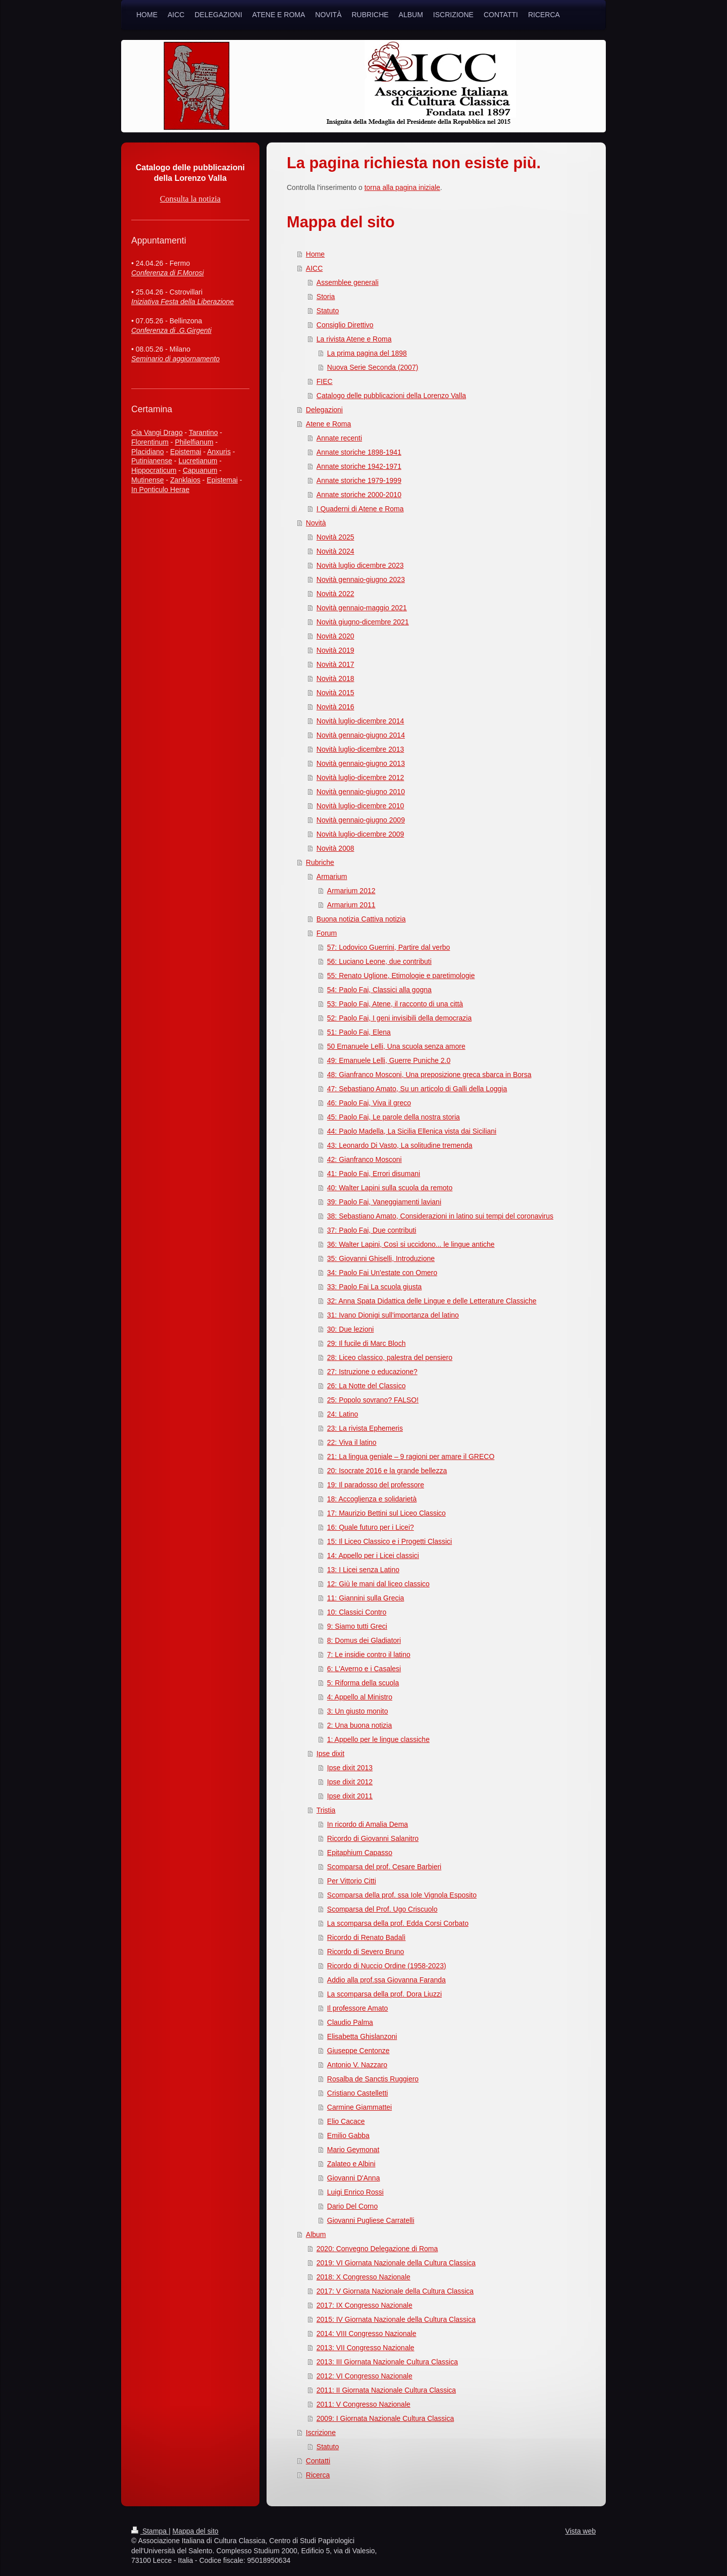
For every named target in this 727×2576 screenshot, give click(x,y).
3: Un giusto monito (357, 1711)
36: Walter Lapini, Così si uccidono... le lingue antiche (411, 1244)
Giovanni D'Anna (353, 2178)
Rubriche (320, 862)
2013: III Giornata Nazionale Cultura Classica (387, 2362)
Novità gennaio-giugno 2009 (361, 820)
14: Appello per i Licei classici (373, 1555)
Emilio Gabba (348, 2135)
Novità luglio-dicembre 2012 (360, 777)
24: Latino (342, 1414)
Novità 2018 (335, 678)
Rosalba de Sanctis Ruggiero (373, 2079)
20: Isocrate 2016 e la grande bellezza (387, 1471)
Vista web (580, 2531)
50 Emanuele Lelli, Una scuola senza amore (396, 1046)
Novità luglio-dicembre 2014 (360, 721)
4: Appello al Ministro (359, 1697)
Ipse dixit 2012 (350, 1782)
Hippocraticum (153, 470)
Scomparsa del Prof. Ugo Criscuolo (382, 1909)
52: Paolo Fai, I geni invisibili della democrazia (399, 1018)
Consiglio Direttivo (345, 325)
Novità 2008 (335, 848)
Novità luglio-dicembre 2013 (360, 749)
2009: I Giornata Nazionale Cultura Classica (385, 2418)
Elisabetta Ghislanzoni (362, 2036)
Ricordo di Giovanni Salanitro (373, 1838)
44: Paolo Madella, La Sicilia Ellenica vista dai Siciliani (411, 1131)
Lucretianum (197, 461)
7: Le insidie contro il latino (368, 1654)
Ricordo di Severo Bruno (365, 1952)
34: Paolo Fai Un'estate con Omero (382, 1273)
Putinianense (151, 461)
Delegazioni (324, 410)
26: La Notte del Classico (366, 1386)
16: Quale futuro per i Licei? (370, 1527)
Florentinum (150, 442)
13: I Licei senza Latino (363, 1570)
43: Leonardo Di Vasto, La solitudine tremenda (400, 1145)
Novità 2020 (335, 636)
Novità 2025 (335, 537)
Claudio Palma (350, 2022)
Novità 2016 (335, 707)
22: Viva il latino (352, 1442)
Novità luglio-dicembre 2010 (360, 806)
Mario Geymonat (353, 2150)
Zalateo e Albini (351, 2164)
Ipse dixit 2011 (350, 1796)
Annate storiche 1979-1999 (359, 480)
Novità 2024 (335, 551)
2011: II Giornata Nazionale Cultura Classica (386, 2390)
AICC (314, 268)
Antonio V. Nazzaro (357, 2065)
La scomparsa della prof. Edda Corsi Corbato (398, 1923)
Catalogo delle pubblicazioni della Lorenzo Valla (391, 396)
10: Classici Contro (357, 1612)
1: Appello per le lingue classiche (378, 1739)
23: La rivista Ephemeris (365, 1428)
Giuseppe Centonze (358, 2051)
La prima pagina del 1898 (367, 353)
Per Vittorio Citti (351, 1881)
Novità (316, 523)
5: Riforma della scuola (363, 1683)
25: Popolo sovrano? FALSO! (373, 1400)
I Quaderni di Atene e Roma (360, 509)
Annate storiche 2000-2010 (359, 495)
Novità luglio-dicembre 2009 (360, 834)
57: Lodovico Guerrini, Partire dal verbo (388, 947)
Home (315, 254)
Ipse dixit (330, 1753)
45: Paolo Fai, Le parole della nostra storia (393, 1117)
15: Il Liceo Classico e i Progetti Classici (389, 1541)
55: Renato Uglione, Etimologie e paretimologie (401, 975)
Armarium (332, 876)
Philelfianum (194, 442)
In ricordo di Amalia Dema (367, 1824)
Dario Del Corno (352, 2206)
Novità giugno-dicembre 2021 (363, 622)
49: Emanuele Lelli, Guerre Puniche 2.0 (388, 1060)
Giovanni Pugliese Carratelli (370, 2220)
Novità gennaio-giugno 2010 (361, 792)
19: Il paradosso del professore (375, 1485)
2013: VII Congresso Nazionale (365, 2348)
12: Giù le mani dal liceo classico (378, 1584)
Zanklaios (185, 480)
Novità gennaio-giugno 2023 (361, 579)
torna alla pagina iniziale (402, 187)
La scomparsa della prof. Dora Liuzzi (384, 1994)
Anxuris (219, 452)
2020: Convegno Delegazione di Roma (377, 2249)
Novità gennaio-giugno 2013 (361, 763)
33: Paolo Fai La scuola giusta (374, 1287)
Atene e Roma (328, 424)
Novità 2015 (335, 693)
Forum (327, 933)
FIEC (325, 381)
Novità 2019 (335, 650)
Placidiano (147, 452)
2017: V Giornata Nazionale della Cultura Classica (395, 2291)
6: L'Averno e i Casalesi (364, 1669)
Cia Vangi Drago (157, 432)
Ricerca (318, 2475)
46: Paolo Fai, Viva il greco (369, 1103)
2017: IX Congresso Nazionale (364, 2305)
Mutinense (147, 480)
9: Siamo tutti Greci (357, 1626)
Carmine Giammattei (359, 2107)
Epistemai (185, 452)
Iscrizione (321, 2432)
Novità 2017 (335, 664)
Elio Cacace (346, 2121)
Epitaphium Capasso (359, 1853)
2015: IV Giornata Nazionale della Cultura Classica (396, 2319)
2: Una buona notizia (359, 1725)
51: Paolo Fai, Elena (359, 1032)
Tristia (326, 1810)
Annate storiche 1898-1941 (359, 452)
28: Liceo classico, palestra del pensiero (389, 1357)
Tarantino (203, 432)
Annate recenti (339, 438)
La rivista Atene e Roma (354, 339)
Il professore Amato (357, 2008)
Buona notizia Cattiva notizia (361, 919)
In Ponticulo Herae (160, 489)
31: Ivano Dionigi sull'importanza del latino (393, 1315)
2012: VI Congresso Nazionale (364, 2376)
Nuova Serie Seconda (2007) (373, 367)
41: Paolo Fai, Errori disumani (373, 1174)
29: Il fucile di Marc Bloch (366, 1343)
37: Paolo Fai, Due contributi (372, 1230)
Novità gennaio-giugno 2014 (361, 735)
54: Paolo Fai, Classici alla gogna (379, 990)
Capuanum (200, 470)
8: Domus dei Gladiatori (364, 1640)
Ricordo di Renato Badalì (366, 1937)
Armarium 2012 (351, 891)
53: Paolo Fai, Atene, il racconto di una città (395, 1004)
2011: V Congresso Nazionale (363, 2404)
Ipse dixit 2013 (350, 1768)
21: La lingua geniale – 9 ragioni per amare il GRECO (411, 1456)
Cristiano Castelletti (357, 2093)
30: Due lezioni (350, 1329)
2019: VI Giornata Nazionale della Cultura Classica (396, 2263)
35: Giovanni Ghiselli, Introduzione (381, 1258)
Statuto (328, 311)
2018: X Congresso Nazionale (363, 2277)
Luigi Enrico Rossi (355, 2192)
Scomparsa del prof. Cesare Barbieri (384, 1867)
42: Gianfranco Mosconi (364, 1159)
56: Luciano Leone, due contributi (379, 961)
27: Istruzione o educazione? (372, 1372)
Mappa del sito (196, 2531)
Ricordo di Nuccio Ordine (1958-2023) (386, 1966)
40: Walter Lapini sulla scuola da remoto (390, 1188)
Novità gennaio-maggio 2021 (362, 608)
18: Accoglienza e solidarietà (372, 1499)
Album (316, 2234)
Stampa (150, 2531)
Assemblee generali (348, 282)
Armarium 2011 (351, 905)
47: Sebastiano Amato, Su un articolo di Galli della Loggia (417, 1089)
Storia (326, 297)
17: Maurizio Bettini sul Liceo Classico (386, 1513)
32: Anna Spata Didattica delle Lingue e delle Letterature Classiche (432, 1301)
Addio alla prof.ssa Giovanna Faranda (386, 1980)
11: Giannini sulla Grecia (365, 1598)
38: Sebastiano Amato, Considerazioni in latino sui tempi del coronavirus (440, 1216)
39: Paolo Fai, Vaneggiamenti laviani (384, 1202)
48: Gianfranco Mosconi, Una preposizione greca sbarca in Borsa (429, 1075)
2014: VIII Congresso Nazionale (367, 2333)
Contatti (318, 2461)
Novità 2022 (335, 594)
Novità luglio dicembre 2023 (360, 565)
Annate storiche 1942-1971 (359, 466)
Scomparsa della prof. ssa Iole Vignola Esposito (402, 1895)
